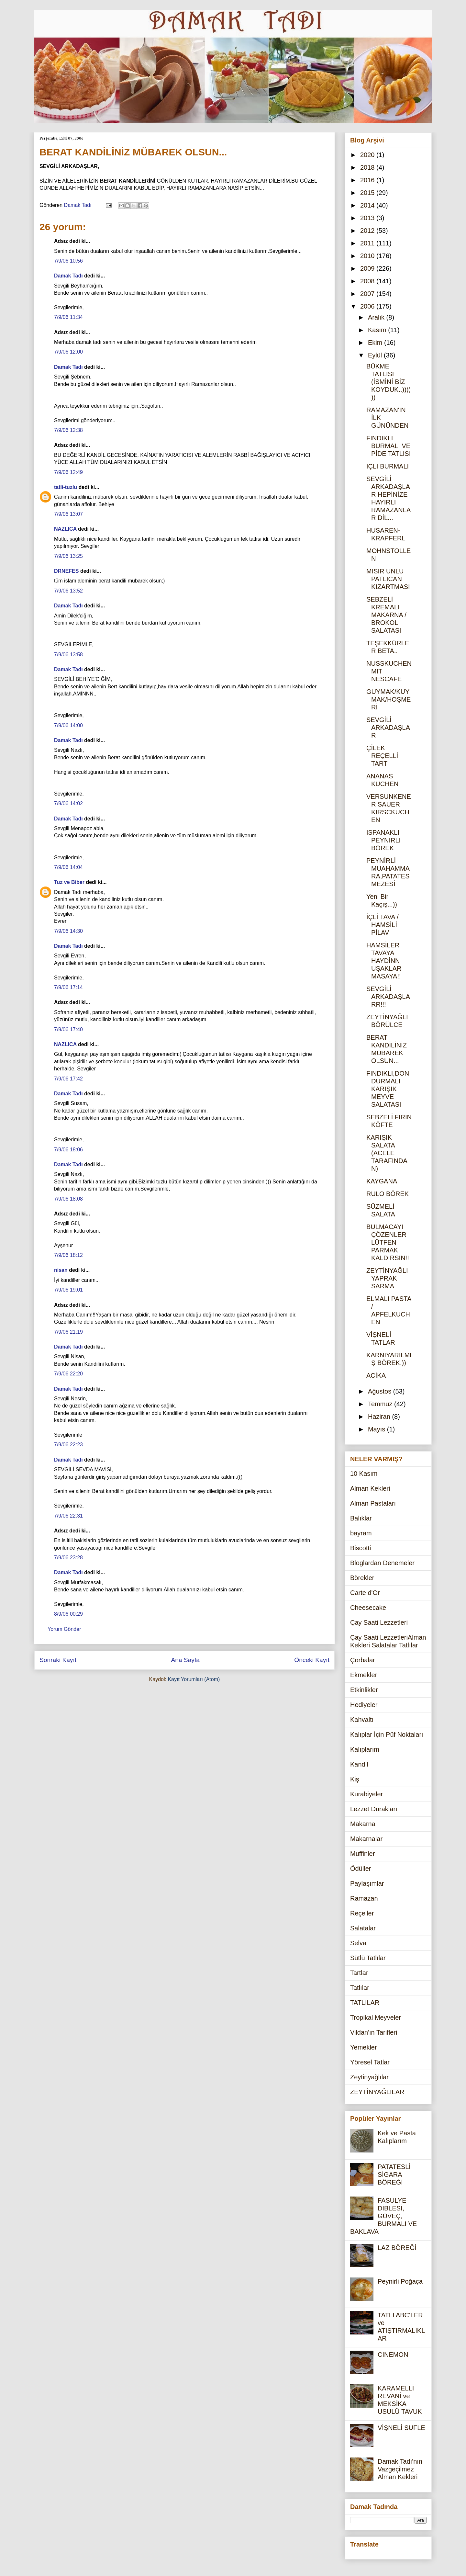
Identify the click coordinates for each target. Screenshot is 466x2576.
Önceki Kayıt (311, 1659)
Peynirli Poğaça (400, 2281)
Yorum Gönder (64, 1629)
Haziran (380, 1416)
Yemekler (363, 2047)
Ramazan (364, 1898)
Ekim (376, 342)
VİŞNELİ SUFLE (401, 2427)
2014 (368, 205)
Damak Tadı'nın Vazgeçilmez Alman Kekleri (400, 2469)
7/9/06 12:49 (68, 472)
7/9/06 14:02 (68, 803)
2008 (368, 281)
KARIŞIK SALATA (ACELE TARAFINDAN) (386, 1153)
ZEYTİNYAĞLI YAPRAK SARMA (387, 1278)
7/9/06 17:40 (68, 1029)
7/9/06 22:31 (68, 1516)
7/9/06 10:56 (68, 261)
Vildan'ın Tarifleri (373, 2032)
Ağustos (380, 1391)
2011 (368, 243)
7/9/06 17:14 (68, 987)
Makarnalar (366, 1838)
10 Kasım (363, 1473)
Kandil (359, 1764)
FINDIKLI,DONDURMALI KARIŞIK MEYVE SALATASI (387, 1089)
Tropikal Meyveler (375, 2017)
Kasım (378, 329)
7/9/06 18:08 (68, 1199)
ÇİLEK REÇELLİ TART (382, 755)
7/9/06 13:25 (68, 556)
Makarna (362, 1823)
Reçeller (362, 1913)
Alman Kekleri (370, 1488)
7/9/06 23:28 (68, 1557)
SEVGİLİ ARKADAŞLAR (388, 727)
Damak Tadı (68, 275)
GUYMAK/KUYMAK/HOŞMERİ (388, 699)
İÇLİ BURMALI (387, 466)
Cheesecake (368, 1607)
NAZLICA (65, 529)
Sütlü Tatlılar (368, 1957)
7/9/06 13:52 (68, 590)
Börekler (362, 1577)
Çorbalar (362, 1660)
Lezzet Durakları (373, 1809)
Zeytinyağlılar (369, 2077)
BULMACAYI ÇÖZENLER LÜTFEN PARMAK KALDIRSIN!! (387, 1242)
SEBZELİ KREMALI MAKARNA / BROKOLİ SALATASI (386, 615)
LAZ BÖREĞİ (397, 2247)
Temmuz (381, 1403)
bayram (361, 1533)
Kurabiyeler (366, 1794)
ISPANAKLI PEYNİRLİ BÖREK (383, 840)
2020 (368, 154)
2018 (368, 167)
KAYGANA (381, 1181)
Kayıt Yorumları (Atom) (194, 1679)
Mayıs (377, 1429)
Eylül (376, 355)
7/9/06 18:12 (68, 1255)
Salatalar (363, 1928)
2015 (368, 192)
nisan (61, 1270)
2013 (368, 217)
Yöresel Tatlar (370, 2062)
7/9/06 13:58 (68, 654)
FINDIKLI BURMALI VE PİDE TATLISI (388, 446)
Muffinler (362, 1853)
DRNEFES (66, 571)
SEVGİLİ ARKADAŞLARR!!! (388, 996)
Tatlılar (359, 1987)
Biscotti (360, 1548)
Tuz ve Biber (69, 882)
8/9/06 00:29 (68, 1614)
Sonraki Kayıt (57, 1659)
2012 (368, 230)
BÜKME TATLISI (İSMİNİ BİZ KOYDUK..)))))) (388, 382)
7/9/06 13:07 (68, 514)
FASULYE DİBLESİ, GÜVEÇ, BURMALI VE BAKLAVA (383, 2216)
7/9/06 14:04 (68, 867)
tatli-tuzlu (65, 487)
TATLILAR (364, 2002)
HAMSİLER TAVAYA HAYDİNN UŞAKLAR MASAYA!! (383, 961)
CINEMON (393, 2354)
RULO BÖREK (387, 1193)
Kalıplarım (364, 1749)
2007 (368, 293)
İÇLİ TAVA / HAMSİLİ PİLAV (382, 924)
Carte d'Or (365, 1592)
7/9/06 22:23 (68, 1444)
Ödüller (360, 1868)
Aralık (377, 317)
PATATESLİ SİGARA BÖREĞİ (394, 2174)
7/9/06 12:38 (68, 430)
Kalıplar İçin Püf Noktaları (386, 1734)
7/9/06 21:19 (68, 1332)
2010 (368, 255)
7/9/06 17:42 (68, 1078)
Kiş (354, 1779)
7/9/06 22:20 (68, 1373)
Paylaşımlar (367, 1883)
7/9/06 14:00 (68, 725)
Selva (358, 1943)
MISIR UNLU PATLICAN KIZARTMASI (388, 579)
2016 (368, 180)
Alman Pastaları (373, 1503)
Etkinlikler (364, 1689)
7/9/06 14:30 (68, 931)
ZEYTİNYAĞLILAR (377, 2092)
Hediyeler (363, 1704)
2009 (368, 268)
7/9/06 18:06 (68, 1149)
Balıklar (361, 1518)
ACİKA (376, 1375)
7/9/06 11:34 (68, 317)
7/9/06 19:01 (68, 1290)
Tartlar (359, 1972)
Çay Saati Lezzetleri (379, 1622)
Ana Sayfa (185, 1659)
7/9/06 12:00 (68, 352)
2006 (368, 306)
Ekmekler (363, 1674)
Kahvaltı (361, 1719)
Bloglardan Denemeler (382, 1562)
